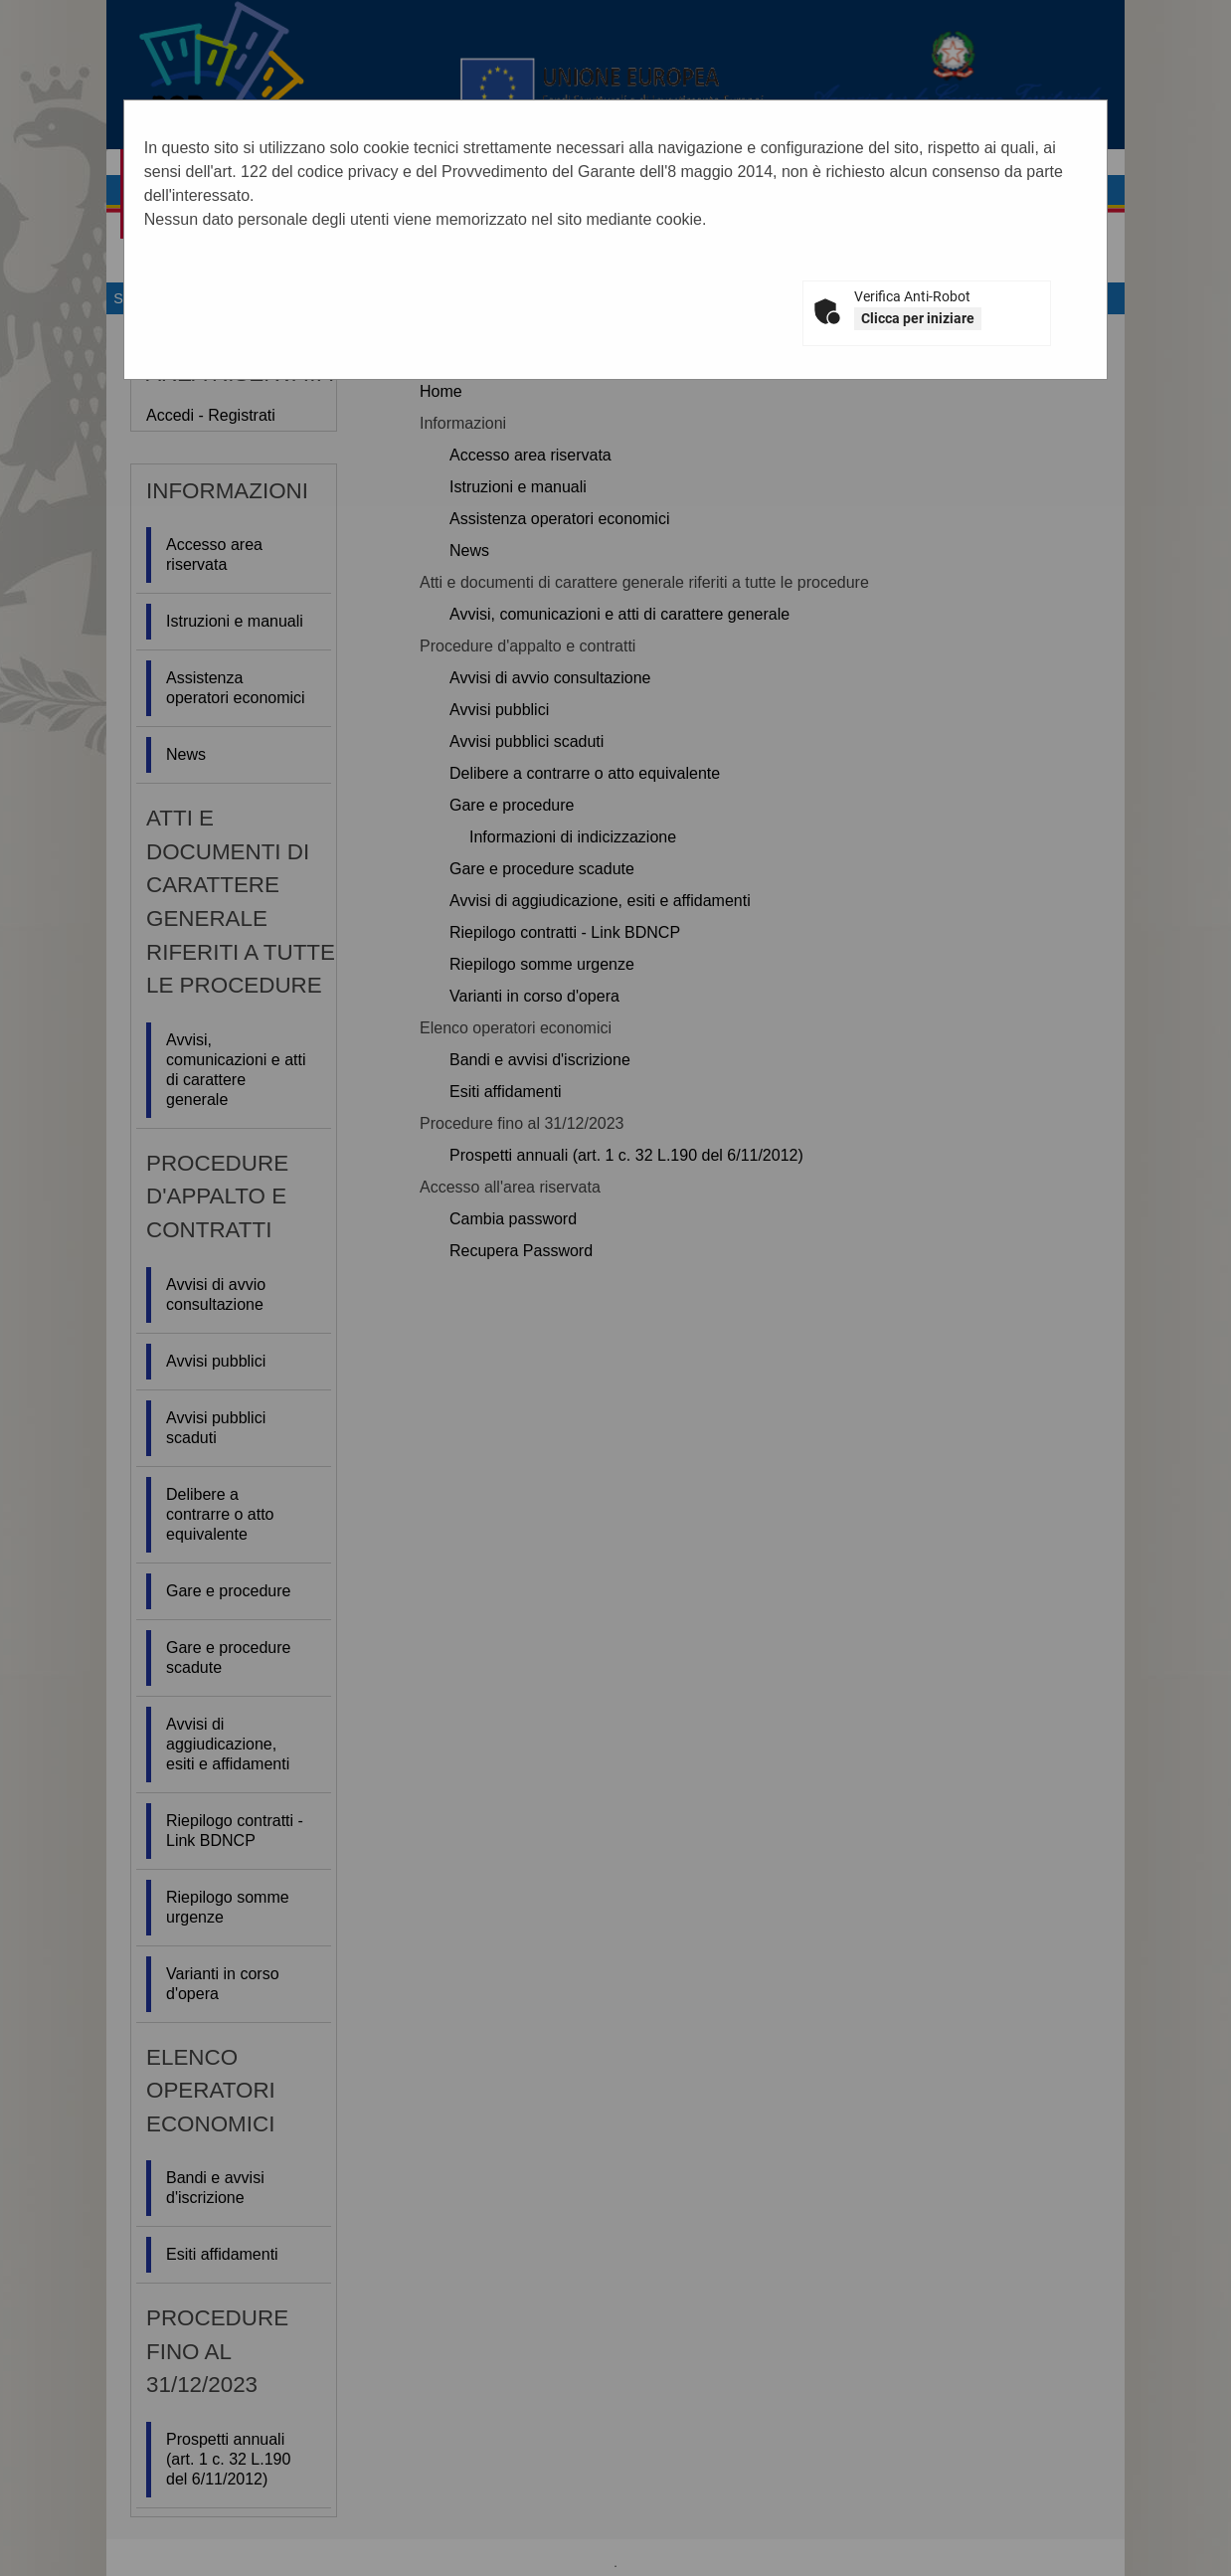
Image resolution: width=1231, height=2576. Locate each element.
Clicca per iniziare (917, 318)
